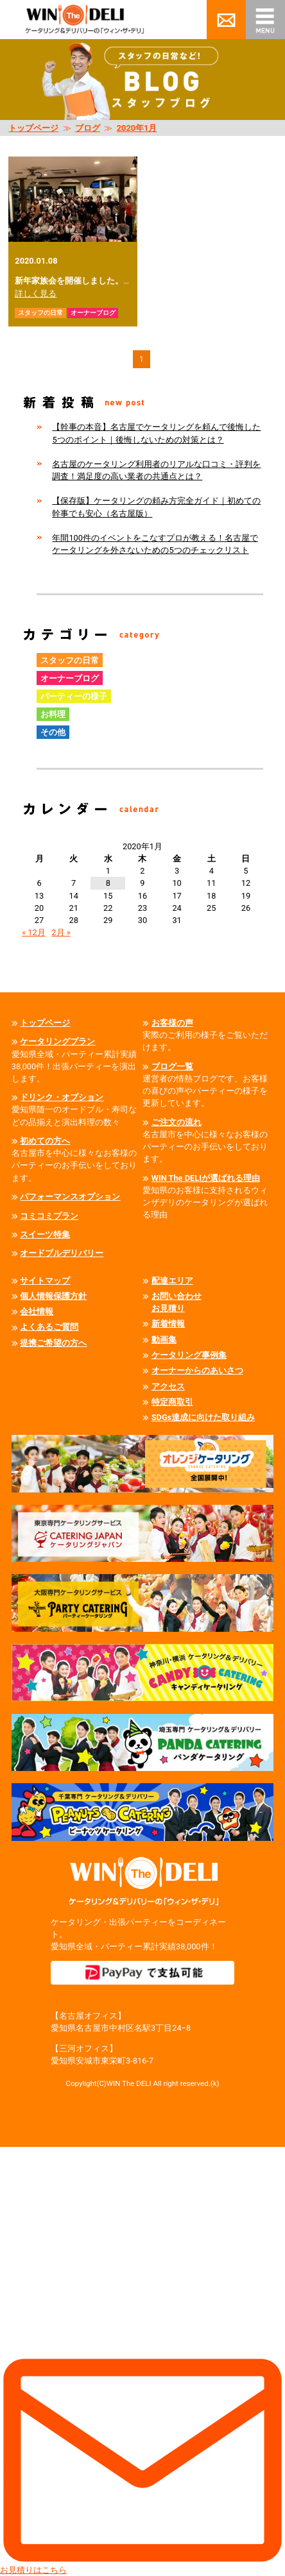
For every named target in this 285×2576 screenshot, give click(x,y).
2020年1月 (137, 128)
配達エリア (172, 1280)
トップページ (33, 128)
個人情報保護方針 (53, 1296)
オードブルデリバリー (61, 1253)
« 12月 (34, 932)
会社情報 (36, 1311)
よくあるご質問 (49, 1327)
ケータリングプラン (57, 1041)
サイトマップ (45, 1280)
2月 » (60, 932)
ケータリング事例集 (189, 1355)
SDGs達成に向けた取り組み (203, 1417)
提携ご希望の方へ (53, 1343)
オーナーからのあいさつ (197, 1370)
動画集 (164, 1339)
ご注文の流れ (176, 1122)
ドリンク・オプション (61, 1097)
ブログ (87, 128)
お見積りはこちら (142, 2361)
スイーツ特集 (45, 1234)
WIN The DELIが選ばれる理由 (205, 1178)
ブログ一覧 (172, 1066)
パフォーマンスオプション (70, 1196)
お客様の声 (172, 1023)
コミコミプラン (49, 1216)
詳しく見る (35, 293)
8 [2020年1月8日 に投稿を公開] (108, 883)
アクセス (168, 1386)
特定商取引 (172, 1402)
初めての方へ (45, 1141)
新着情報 (168, 1323)
